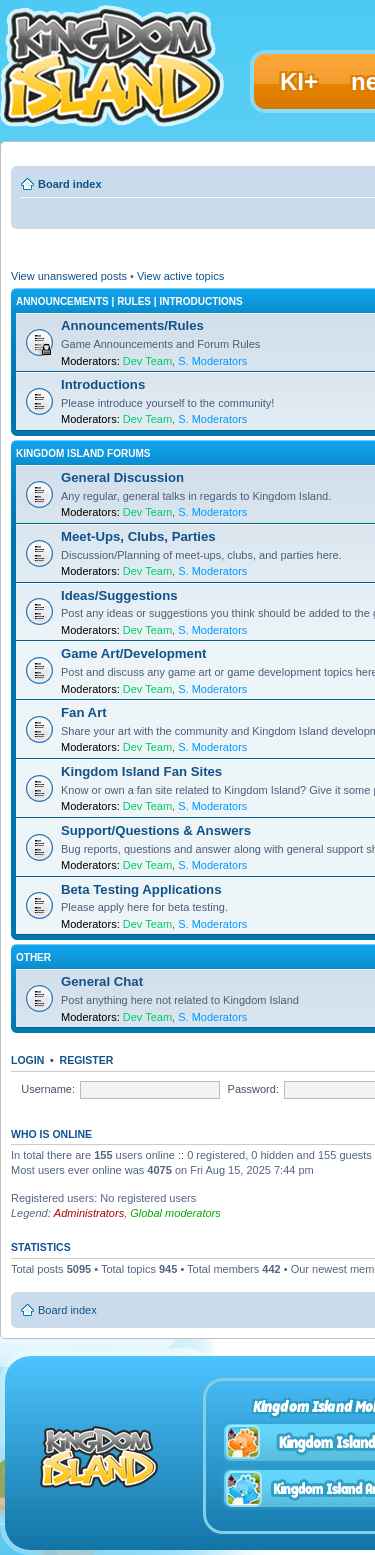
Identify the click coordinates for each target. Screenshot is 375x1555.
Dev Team (147, 361)
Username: (48, 1089)
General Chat (102, 981)
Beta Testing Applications (141, 889)
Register (87, 1060)
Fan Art (84, 712)
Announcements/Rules (132, 325)
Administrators (89, 1213)
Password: (253, 1089)
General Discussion (122, 477)
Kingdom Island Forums (83, 453)
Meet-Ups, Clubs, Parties (138, 536)
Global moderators (175, 1213)
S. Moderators (212, 361)
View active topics (180, 276)
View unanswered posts (69, 276)
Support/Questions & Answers (156, 830)
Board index (70, 184)
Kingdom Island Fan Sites (141, 771)
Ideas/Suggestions (119, 595)
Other (33, 957)
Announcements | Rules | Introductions (129, 301)
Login (27, 1060)
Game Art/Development (133, 653)
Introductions (103, 384)
